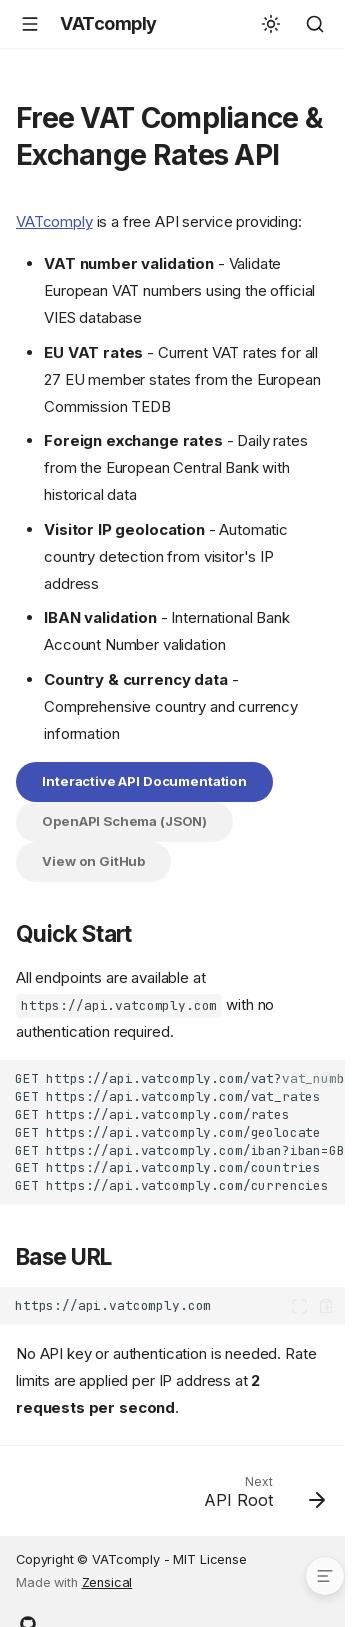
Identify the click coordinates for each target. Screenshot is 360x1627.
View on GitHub (93, 861)
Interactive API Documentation (144, 781)
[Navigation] (30, 24)
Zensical (107, 1582)
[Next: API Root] (261, 1497)
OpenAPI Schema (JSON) (124, 821)
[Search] (315, 24)
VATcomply (54, 221)
